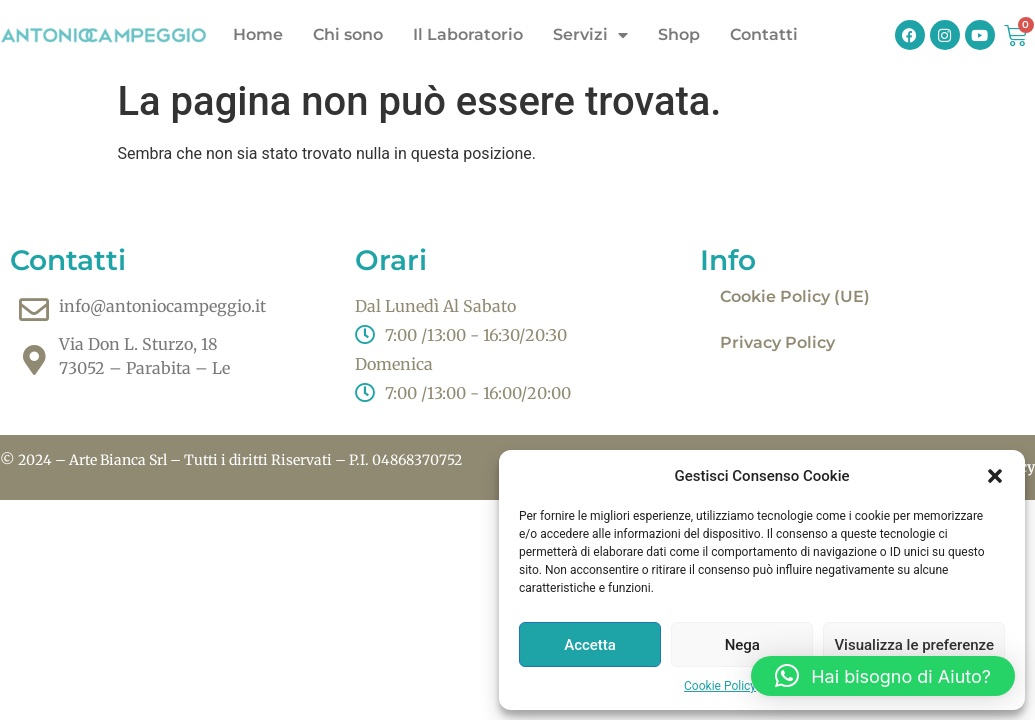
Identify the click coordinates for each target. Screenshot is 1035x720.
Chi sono (348, 34)
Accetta (590, 645)
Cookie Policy (720, 686)
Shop (679, 34)
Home (258, 34)
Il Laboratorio (468, 34)
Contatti (764, 34)
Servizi (590, 35)
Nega (742, 645)
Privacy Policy (777, 342)
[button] (995, 476)
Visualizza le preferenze (914, 645)
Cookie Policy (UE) (795, 296)
